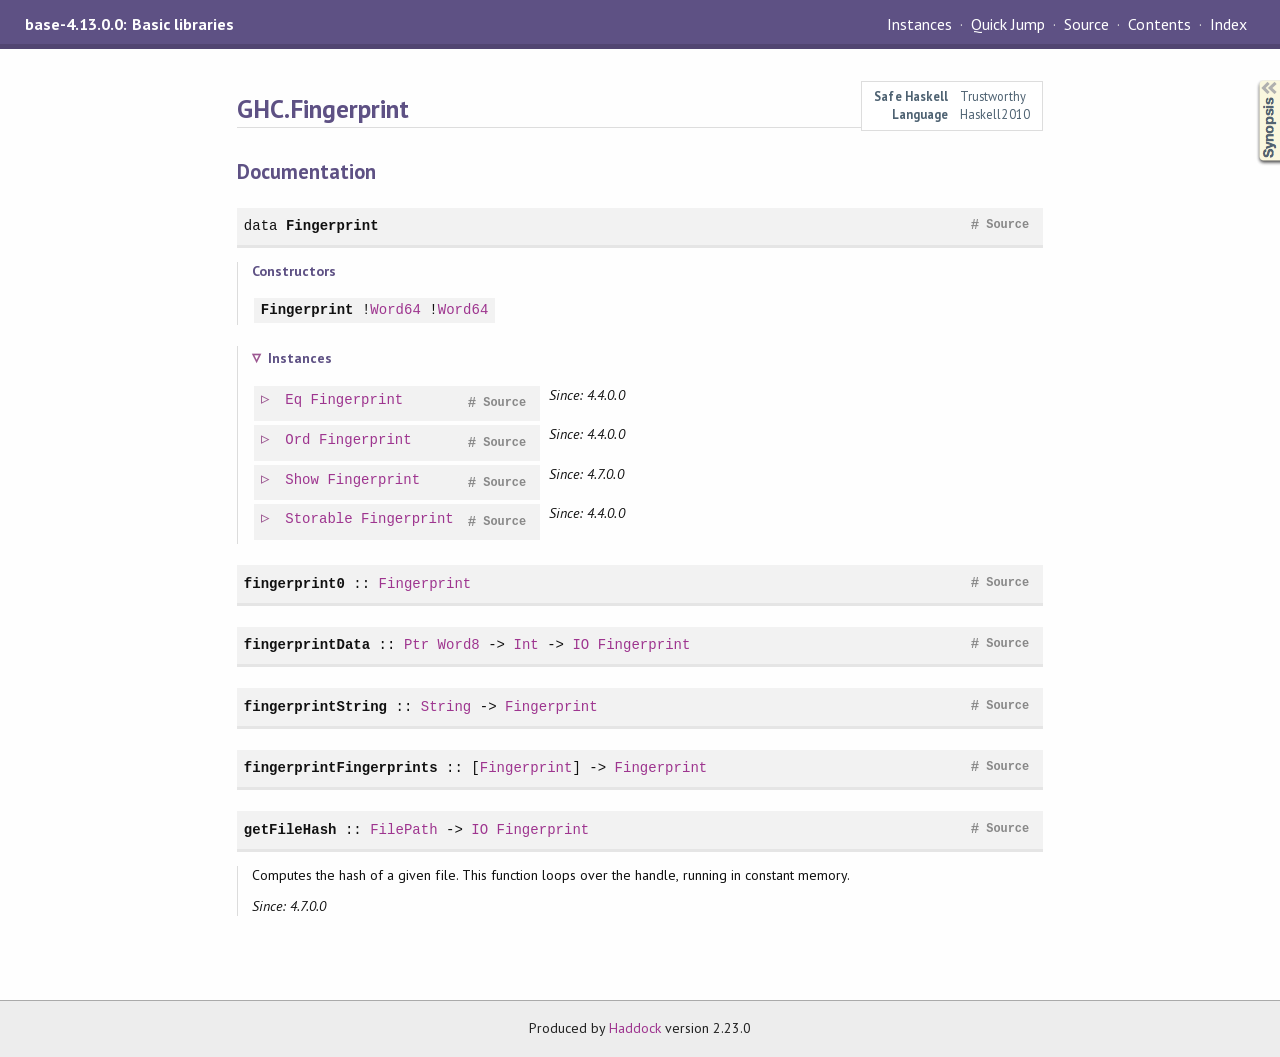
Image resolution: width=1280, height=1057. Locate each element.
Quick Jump (1008, 24)
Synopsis (1253, 80)
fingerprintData (307, 644)
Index (1228, 24)
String (446, 706)
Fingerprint (332, 225)
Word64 (395, 310)
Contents (1159, 24)
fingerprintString (315, 706)
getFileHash (290, 829)
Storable (319, 519)
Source (1086, 24)
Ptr (416, 644)
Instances (919, 24)
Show (303, 480)
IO (580, 644)
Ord (298, 440)
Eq (294, 400)
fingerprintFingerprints (341, 767)
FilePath (403, 829)
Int (525, 644)
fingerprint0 (294, 583)
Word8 (459, 644)
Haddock (635, 1028)
